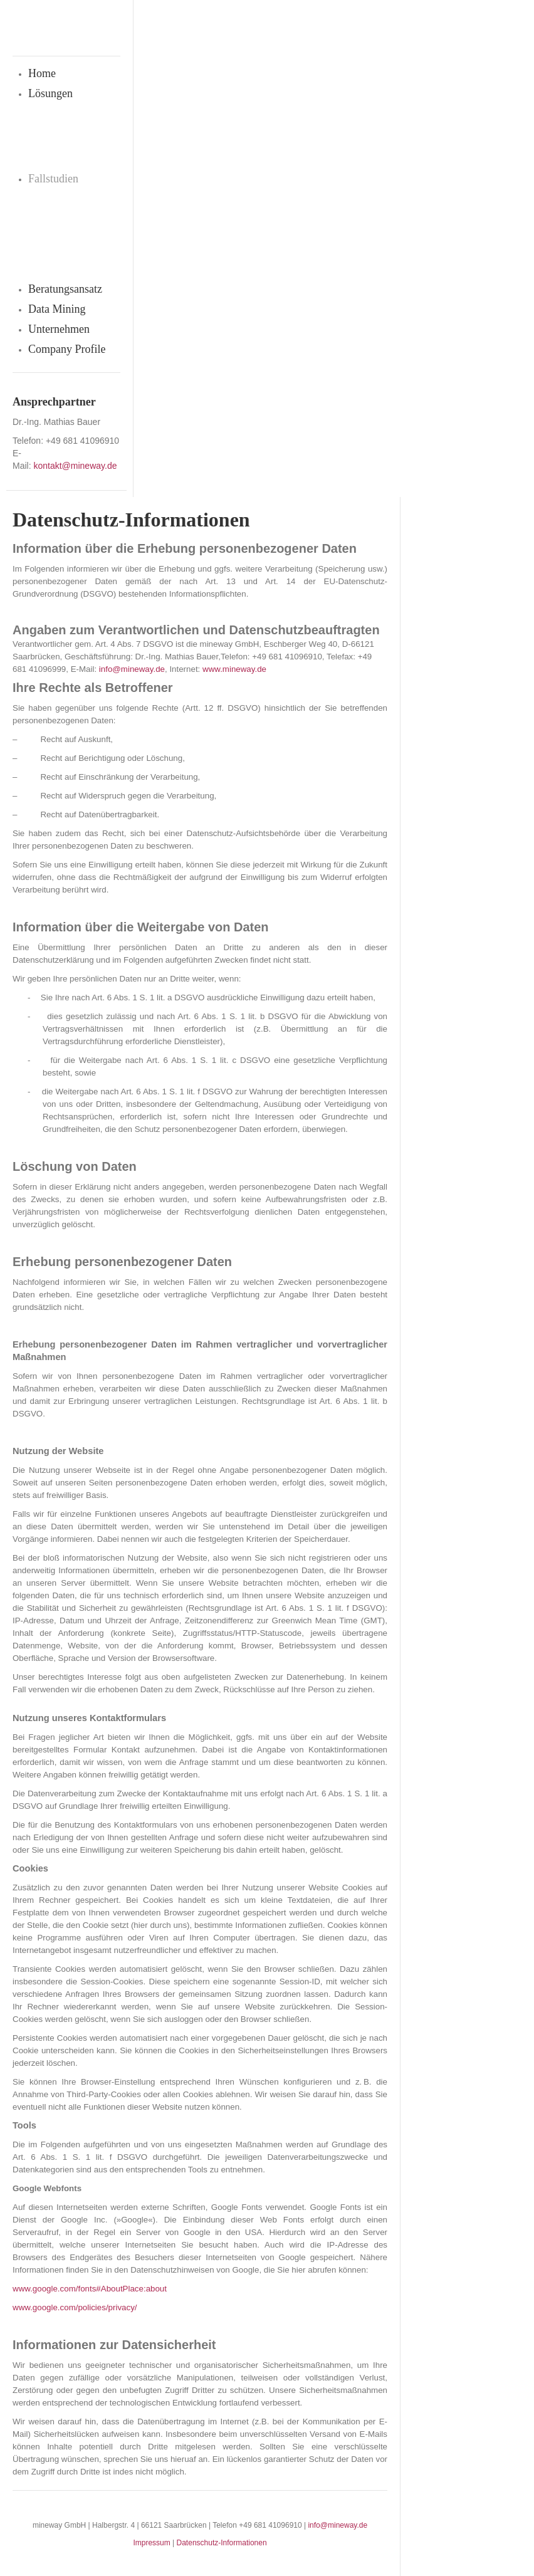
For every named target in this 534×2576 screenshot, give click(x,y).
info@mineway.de (337, 2525)
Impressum (151, 2542)
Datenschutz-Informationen (222, 2542)
